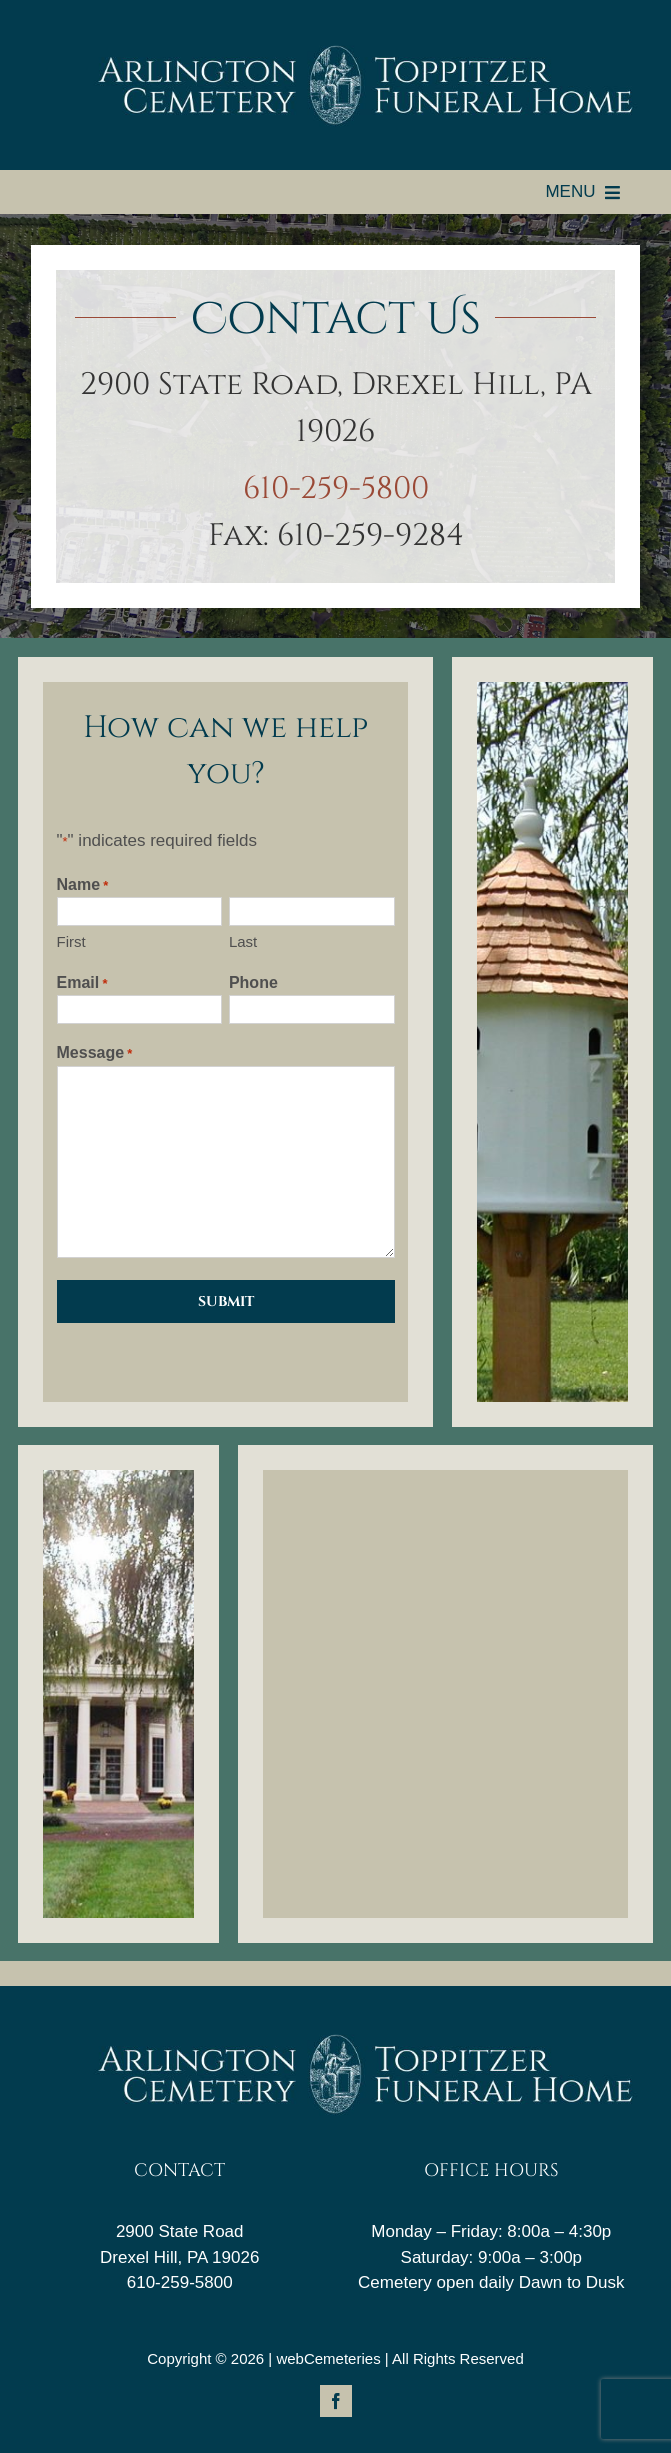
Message (95, 1054)
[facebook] (336, 2401)
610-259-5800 (336, 489)
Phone (253, 982)
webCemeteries (328, 2358)
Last (243, 941)
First (71, 941)
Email (82, 984)
